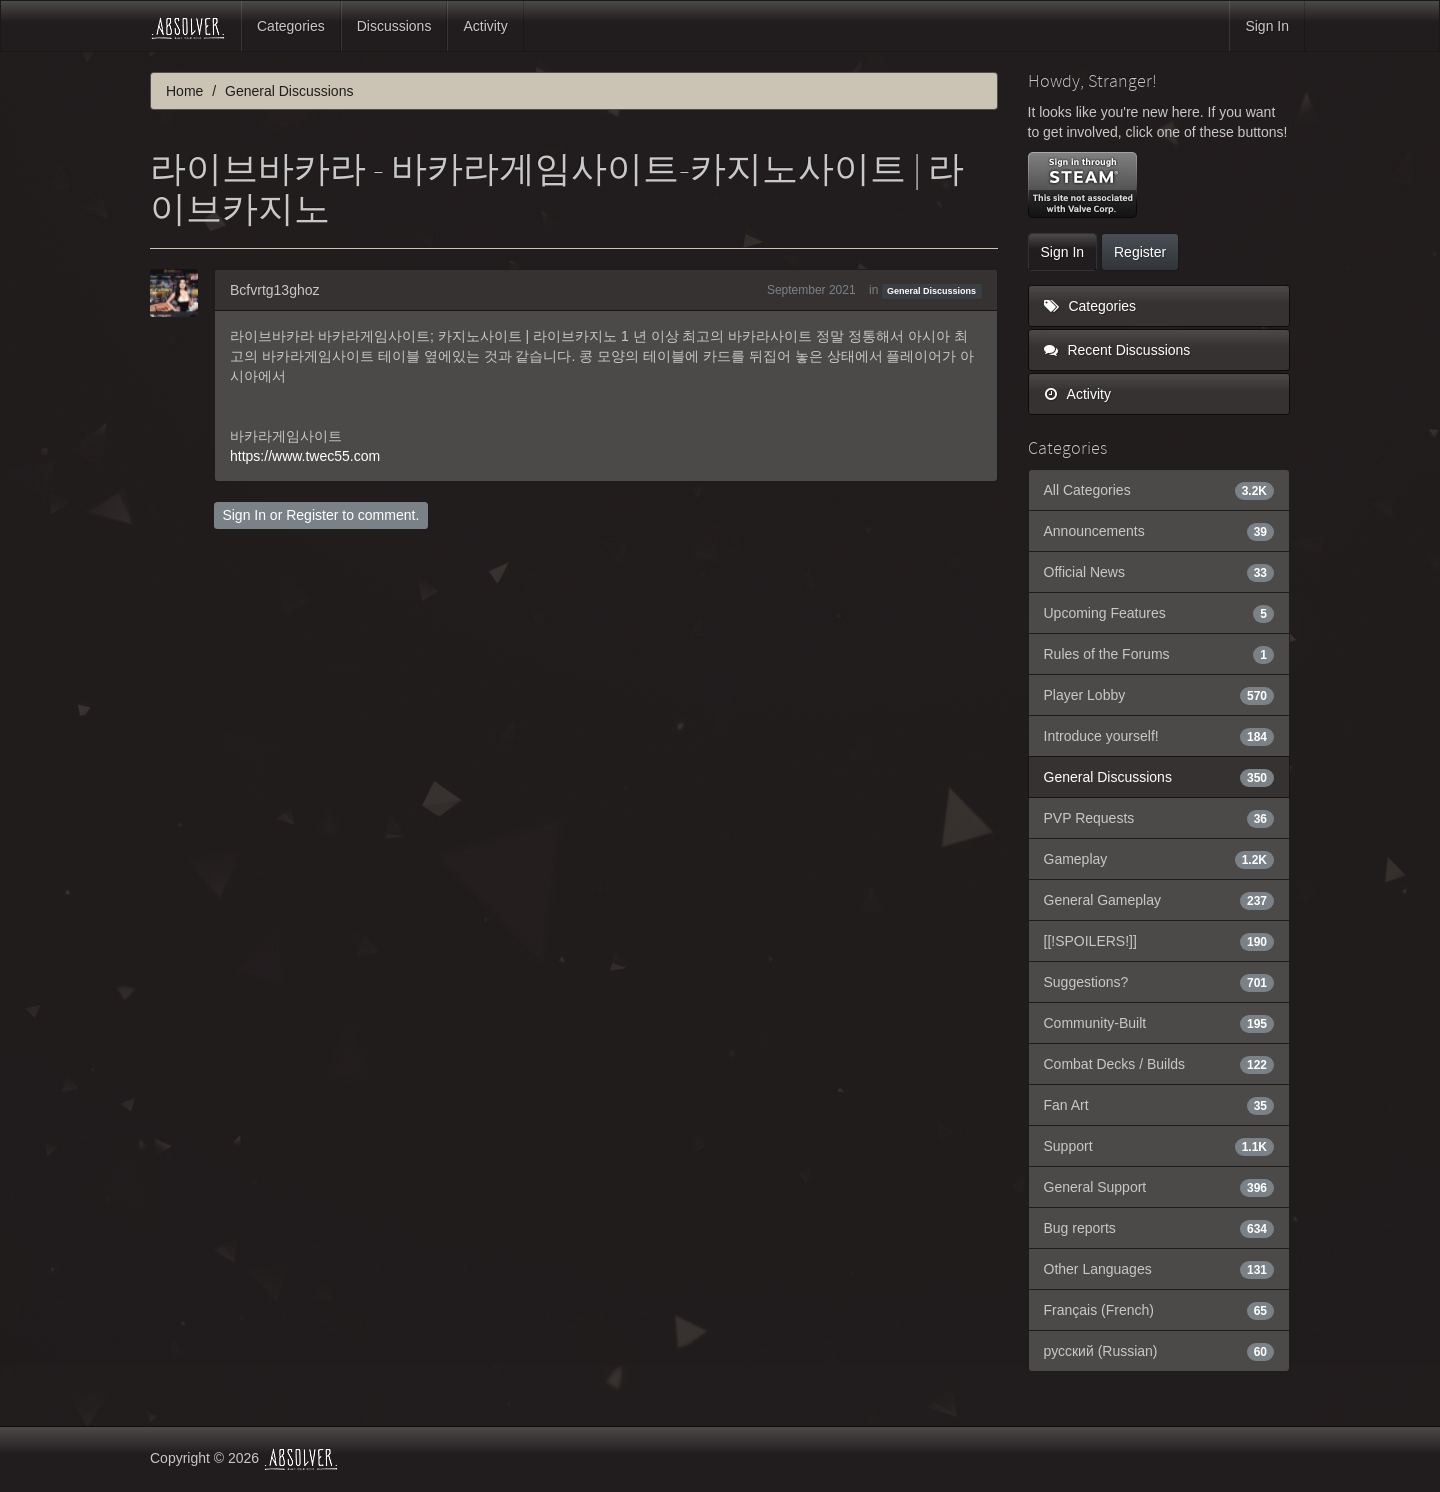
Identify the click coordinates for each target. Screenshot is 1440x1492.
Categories (291, 26)
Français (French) (1159, 1310)
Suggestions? (1159, 982)
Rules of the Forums (1159, 654)
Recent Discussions (1117, 350)
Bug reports (1159, 1228)
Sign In (1267, 26)
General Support (1159, 1187)
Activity (485, 26)
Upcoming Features (1159, 613)
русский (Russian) (1159, 1351)
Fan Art (1159, 1105)
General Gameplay (1159, 900)
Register (312, 515)
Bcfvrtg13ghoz (275, 290)
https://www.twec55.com (305, 456)
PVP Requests (1159, 818)
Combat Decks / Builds (1159, 1064)
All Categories (1159, 490)
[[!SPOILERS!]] (1159, 941)
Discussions (394, 26)
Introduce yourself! (1159, 736)
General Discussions (931, 291)
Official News (1159, 572)
